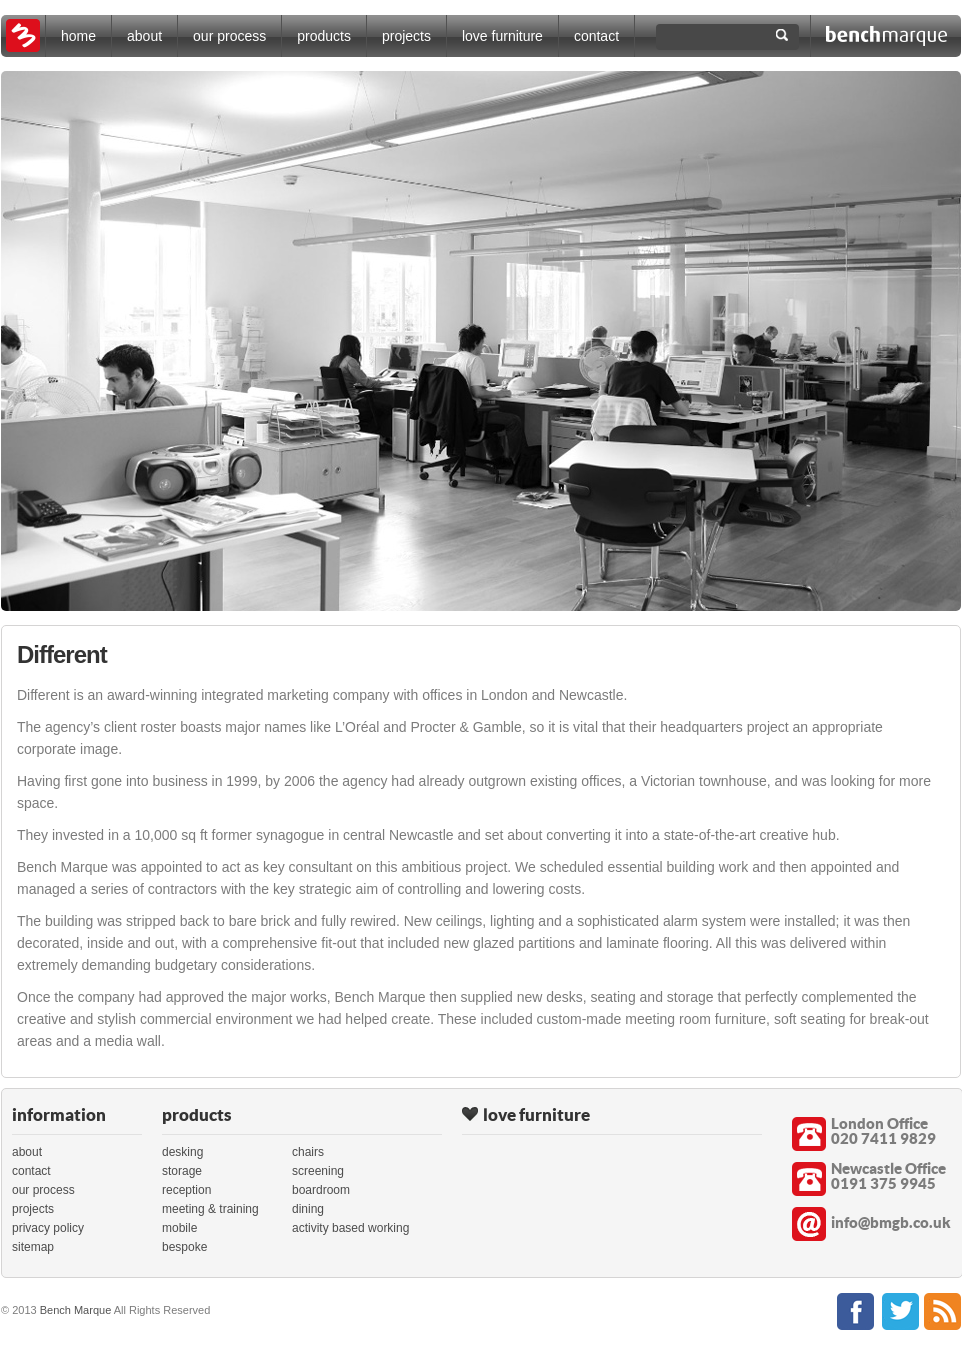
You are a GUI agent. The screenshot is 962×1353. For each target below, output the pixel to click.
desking (182, 1152)
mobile (179, 1228)
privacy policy (48, 1228)
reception (186, 1190)
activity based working (350, 1228)
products (324, 36)
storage (182, 1171)
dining (308, 1209)
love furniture (502, 36)
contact (596, 36)
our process (229, 36)
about (144, 36)
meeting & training (210, 1209)
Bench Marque (76, 1310)
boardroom (321, 1190)
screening (318, 1171)
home (78, 36)
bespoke (184, 1247)
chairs (308, 1152)
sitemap (33, 1247)
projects (406, 36)
